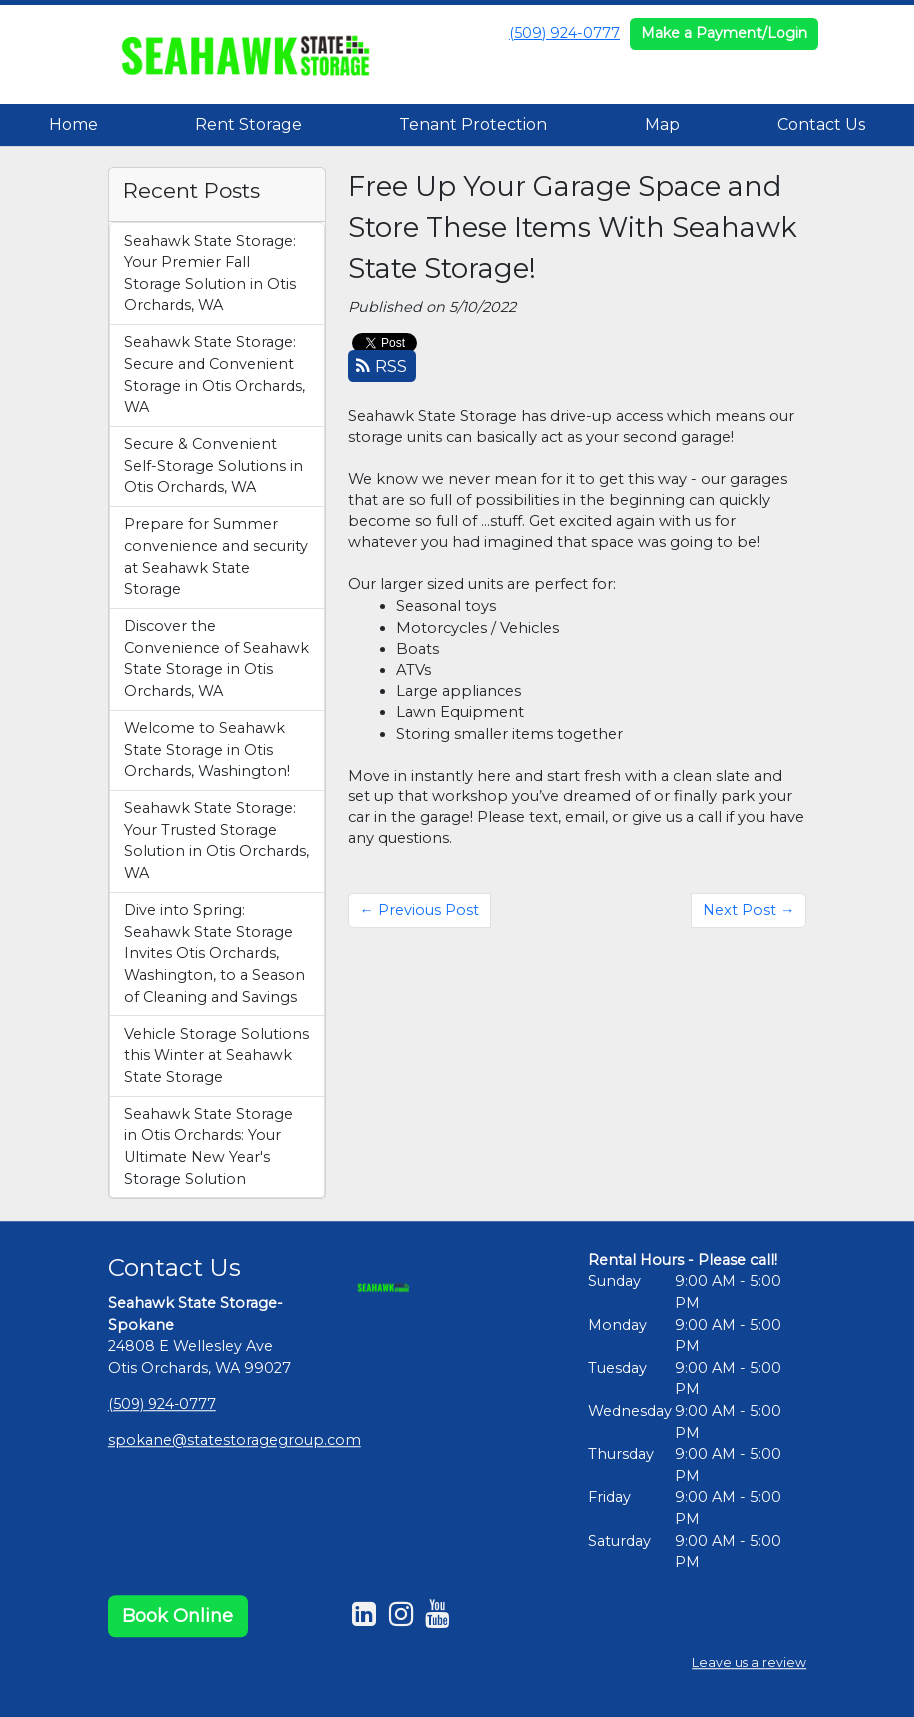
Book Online (177, 1616)
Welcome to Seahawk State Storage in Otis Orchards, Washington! (207, 749)
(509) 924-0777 (564, 33)
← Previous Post (419, 910)
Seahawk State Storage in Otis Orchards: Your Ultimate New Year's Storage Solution (208, 1146)
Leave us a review (748, 1662)
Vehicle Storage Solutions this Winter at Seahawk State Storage (216, 1055)
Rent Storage (248, 124)
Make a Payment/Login (724, 33)
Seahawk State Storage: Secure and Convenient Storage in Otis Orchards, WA (214, 374)
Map (662, 124)
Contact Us (821, 124)
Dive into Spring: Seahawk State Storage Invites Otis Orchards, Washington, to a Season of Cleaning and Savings (214, 953)
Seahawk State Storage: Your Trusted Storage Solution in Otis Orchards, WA (216, 840)
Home (73, 124)
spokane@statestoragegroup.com (234, 1440)
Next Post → (748, 910)
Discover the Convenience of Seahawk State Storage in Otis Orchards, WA (216, 658)
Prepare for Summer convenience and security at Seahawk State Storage (216, 556)
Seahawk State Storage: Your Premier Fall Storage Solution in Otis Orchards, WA (210, 273)
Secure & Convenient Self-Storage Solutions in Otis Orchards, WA (213, 465)
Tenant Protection (473, 124)
